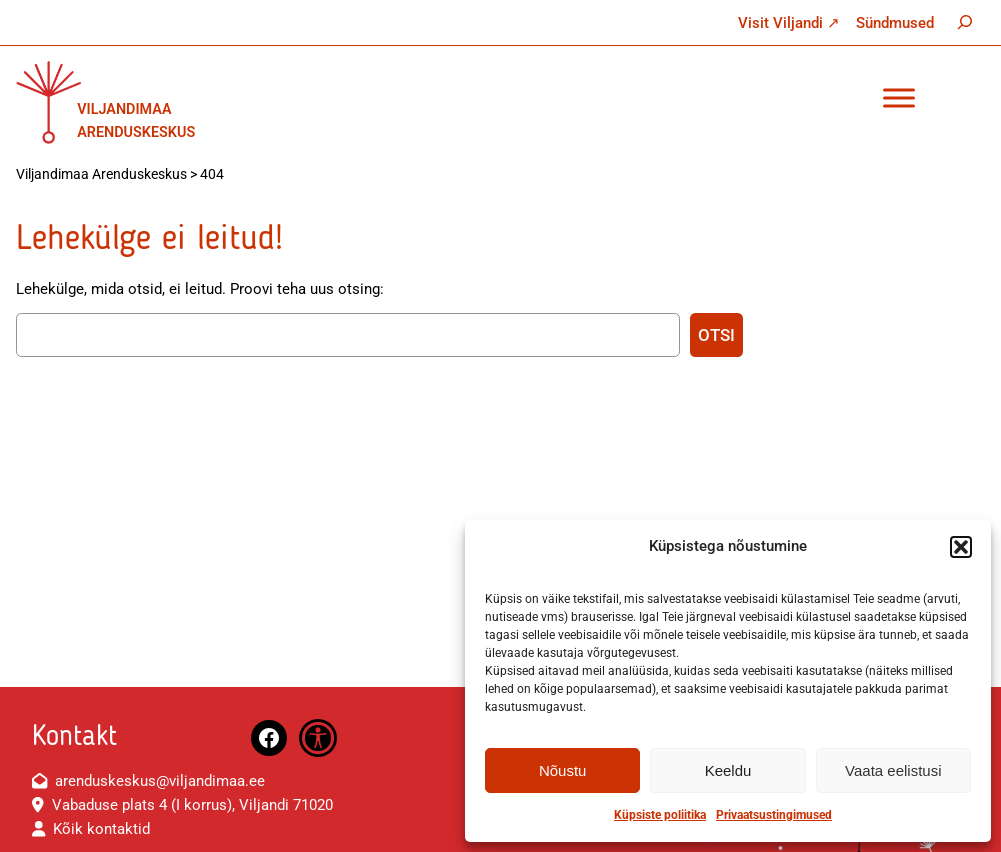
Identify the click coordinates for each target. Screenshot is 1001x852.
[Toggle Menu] (899, 97)
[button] (961, 547)
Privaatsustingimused (774, 815)
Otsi (716, 335)
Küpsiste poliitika (660, 815)
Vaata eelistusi (893, 770)
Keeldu (728, 770)
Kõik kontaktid (101, 829)
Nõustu (563, 770)
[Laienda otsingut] (965, 22)
